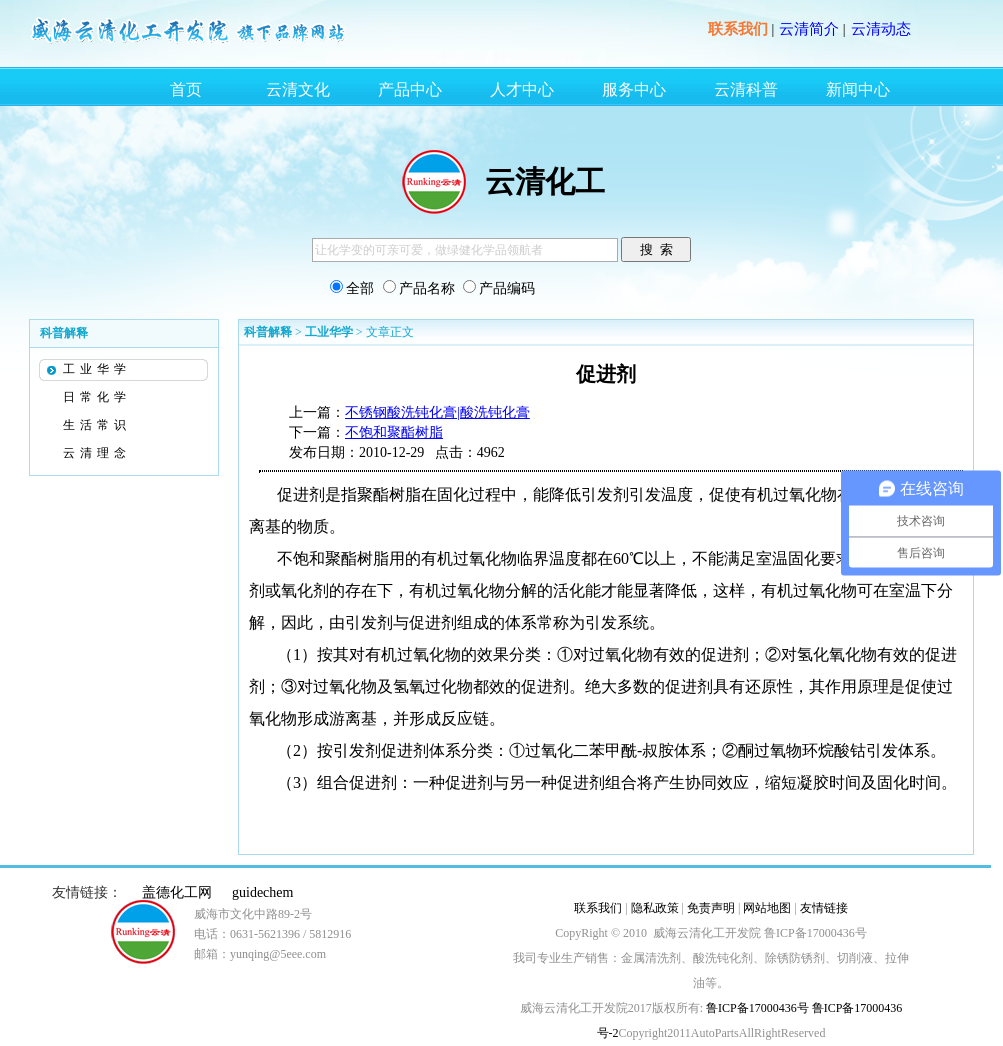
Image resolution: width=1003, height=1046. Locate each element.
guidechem (262, 892)
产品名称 (427, 288)
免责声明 (711, 908)
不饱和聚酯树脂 (394, 432)
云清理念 (97, 453)
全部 (360, 288)
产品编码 (507, 288)
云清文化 (298, 89)
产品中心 (410, 89)
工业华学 (97, 369)
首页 (186, 89)
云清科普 (746, 89)
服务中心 (634, 89)
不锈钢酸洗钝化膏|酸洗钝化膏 (437, 412)
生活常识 (97, 425)
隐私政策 (655, 908)
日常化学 (97, 397)
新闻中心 (858, 89)
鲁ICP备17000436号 (756, 1008)
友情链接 (824, 908)
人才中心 (522, 89)
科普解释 (268, 332)
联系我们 (738, 29)
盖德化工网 (177, 892)
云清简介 (809, 29)
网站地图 (767, 908)
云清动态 (881, 29)
